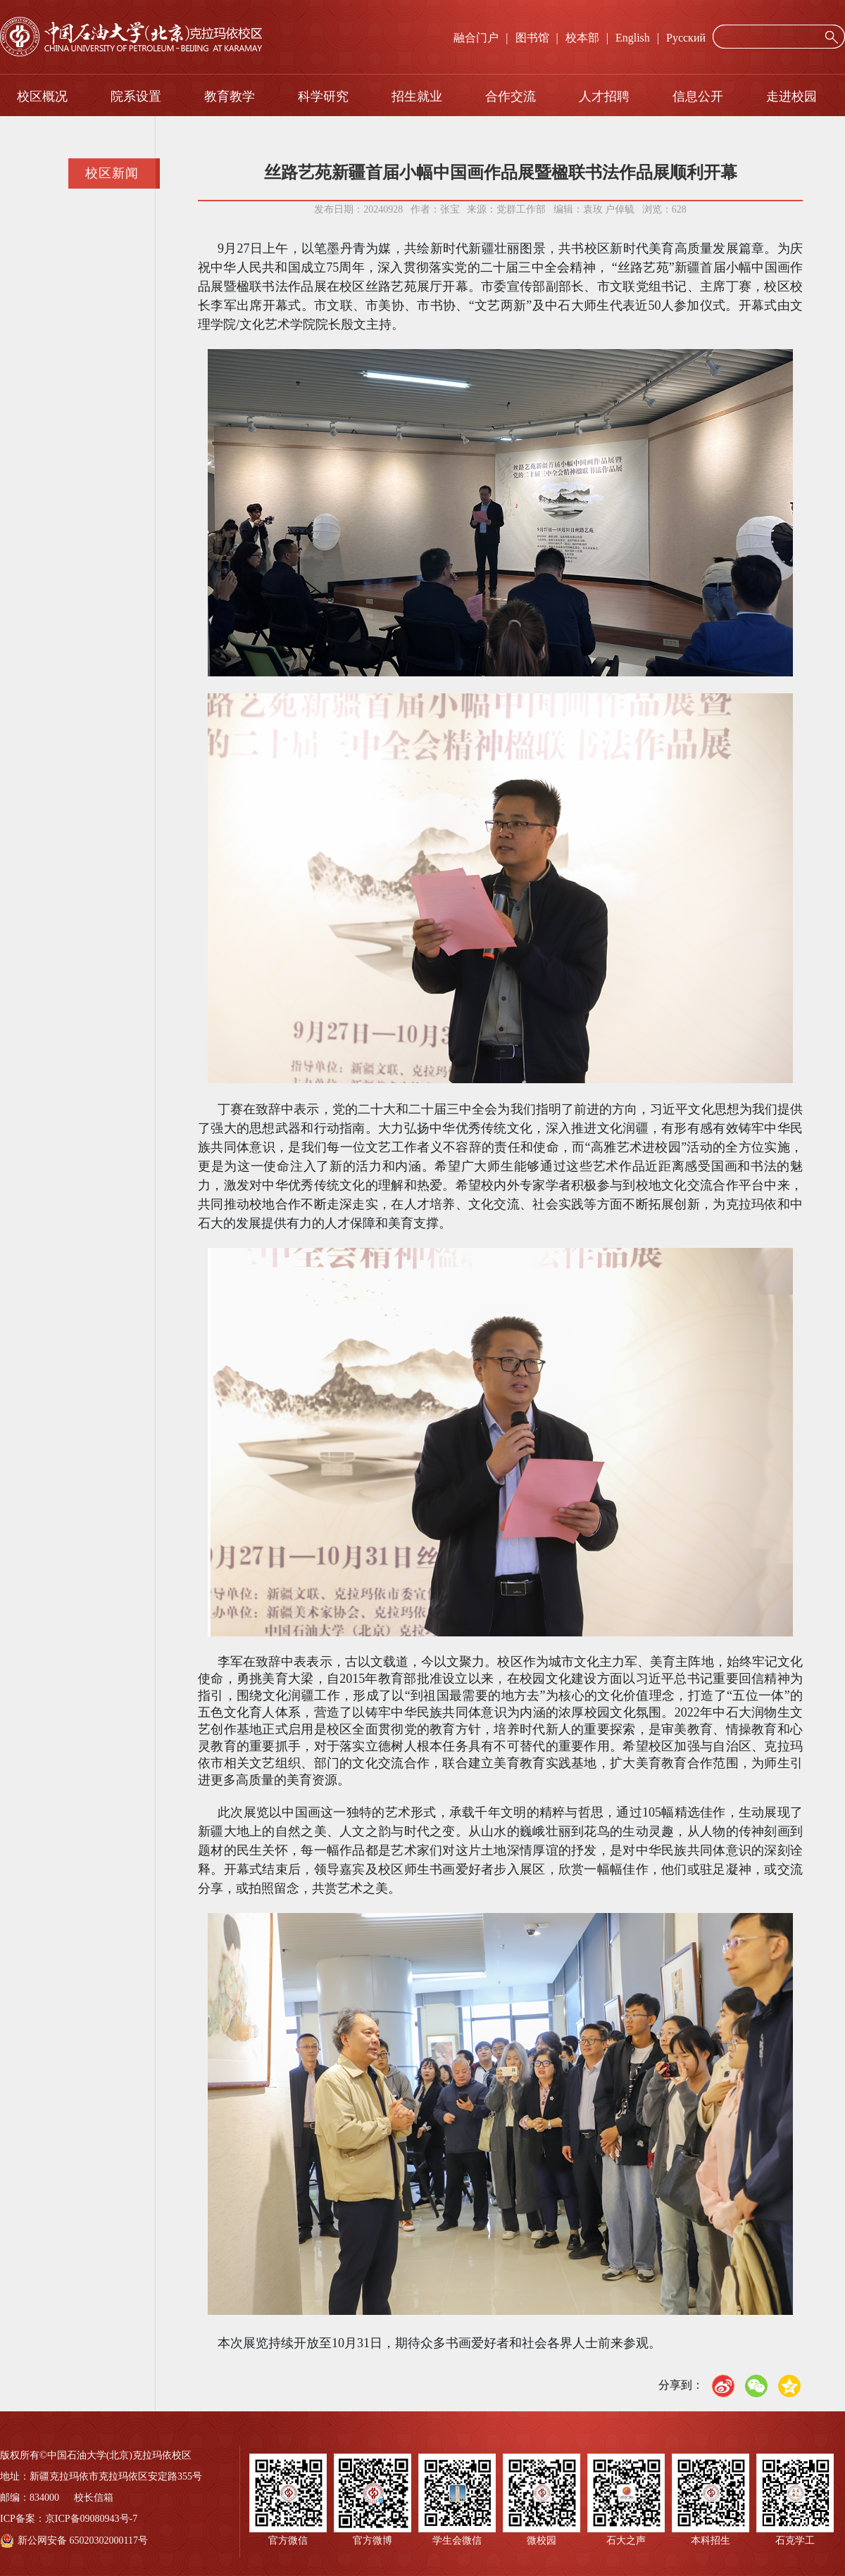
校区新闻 (112, 173)
